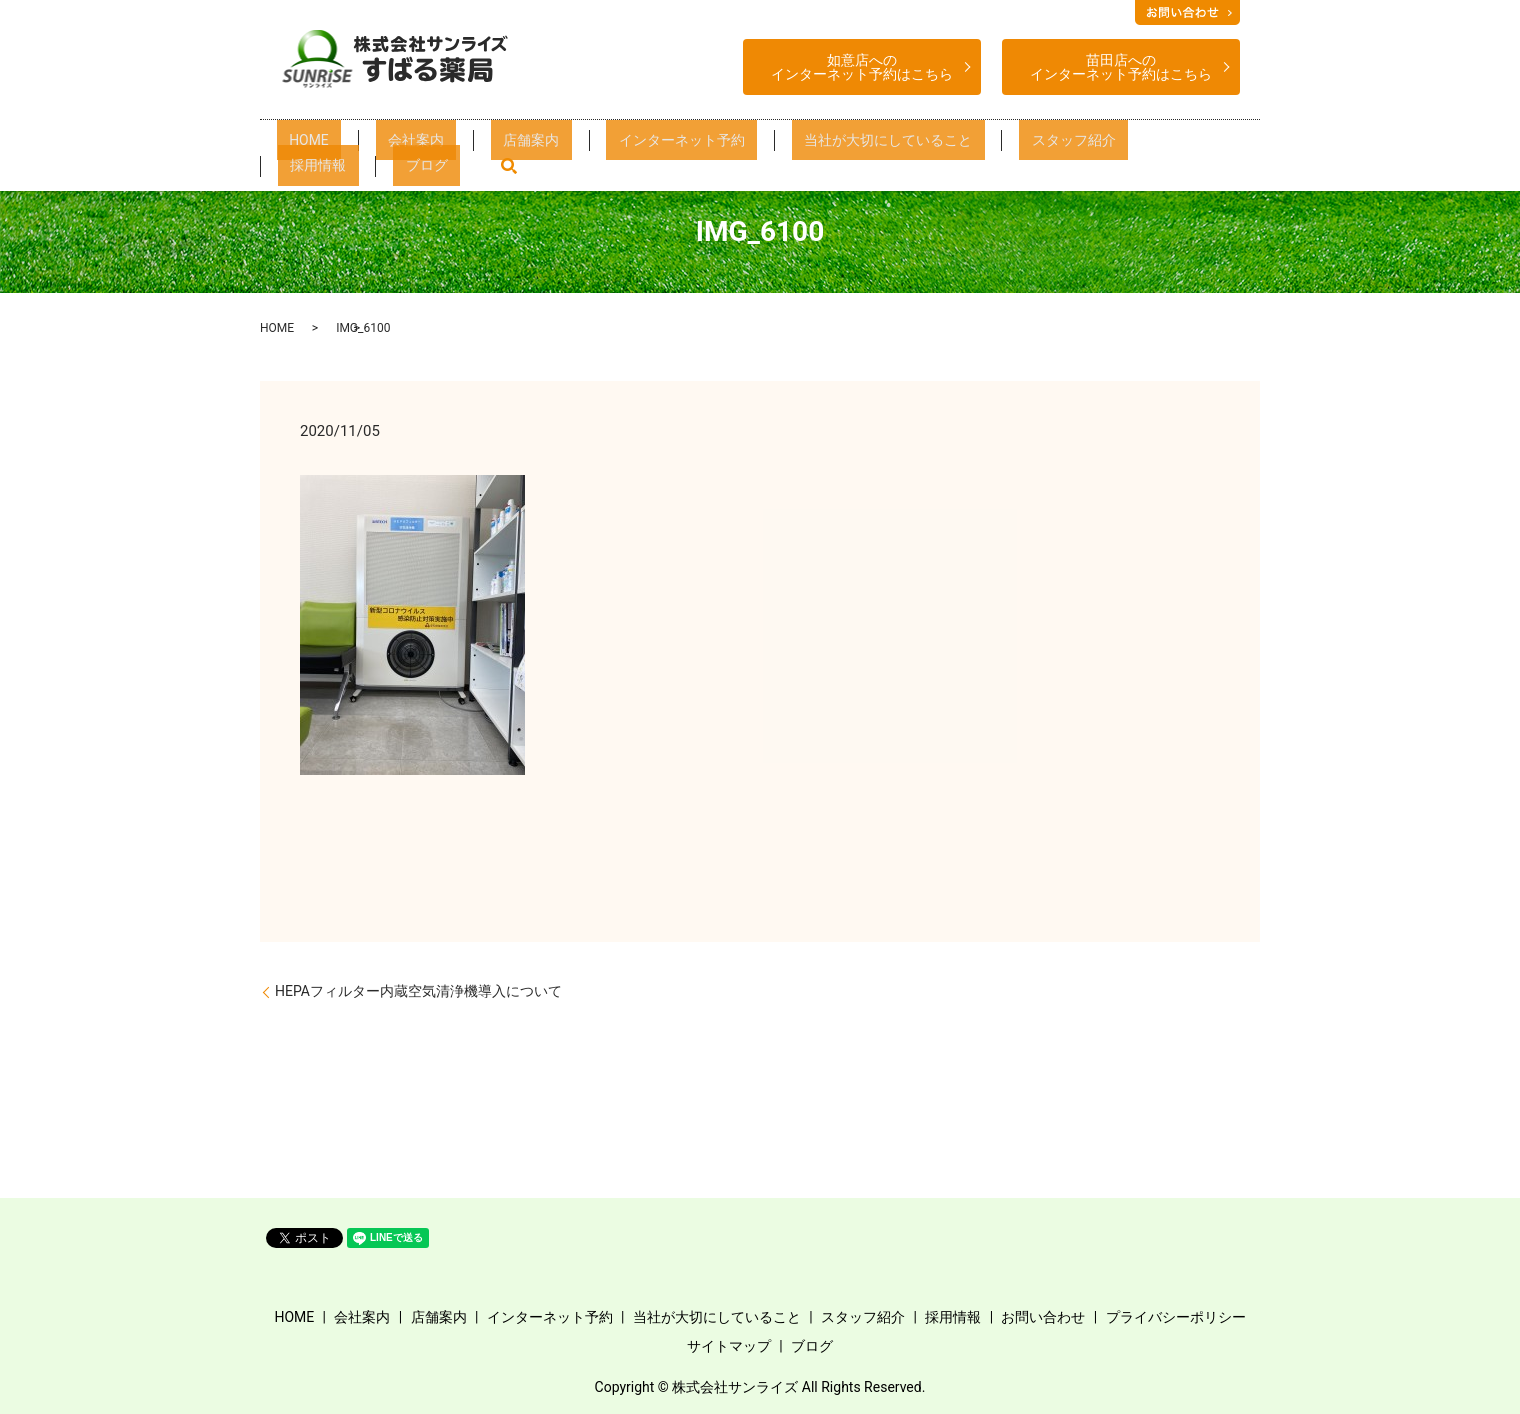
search (1189, 145)
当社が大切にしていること (790, 145)
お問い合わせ (1043, 1317)
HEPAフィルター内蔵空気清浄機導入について (418, 991)
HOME (334, 145)
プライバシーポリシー (1176, 1317)
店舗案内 (500, 145)
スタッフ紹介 (942, 145)
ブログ (1121, 145)
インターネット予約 (618, 145)
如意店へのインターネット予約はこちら (862, 67)
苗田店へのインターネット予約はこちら (1121, 67)
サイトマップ (729, 1346)
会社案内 (413, 145)
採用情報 (1041, 145)
